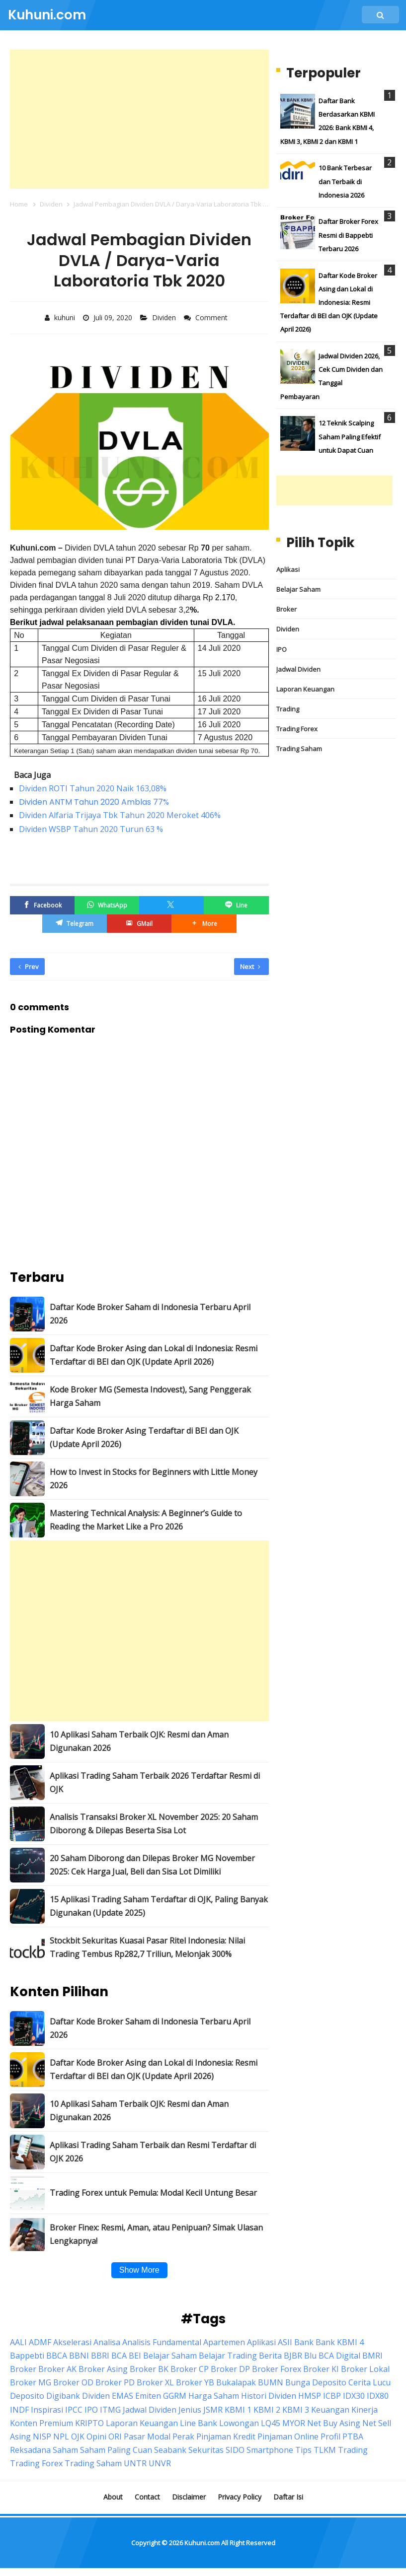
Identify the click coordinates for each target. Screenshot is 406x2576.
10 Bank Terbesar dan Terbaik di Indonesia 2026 (345, 181)
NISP (42, 2436)
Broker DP (230, 2369)
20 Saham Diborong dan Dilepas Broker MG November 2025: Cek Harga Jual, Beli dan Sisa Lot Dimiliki (152, 1865)
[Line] (236, 905)
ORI (115, 2436)
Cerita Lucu (369, 2382)
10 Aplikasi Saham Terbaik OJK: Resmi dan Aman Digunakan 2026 (139, 1741)
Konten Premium (41, 2423)
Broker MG (30, 2382)
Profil (330, 2436)
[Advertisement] (139, 119)
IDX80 (378, 2395)
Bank (304, 2342)
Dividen (165, 317)
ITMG (110, 2409)
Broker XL (155, 2382)
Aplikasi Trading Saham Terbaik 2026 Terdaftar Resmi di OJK (155, 1782)
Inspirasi (47, 2409)
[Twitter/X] (171, 905)
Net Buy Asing (333, 2423)
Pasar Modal (147, 2436)
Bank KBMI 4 (340, 2342)
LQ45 (270, 2423)
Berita (270, 2355)
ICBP (332, 2395)
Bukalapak (236, 2382)
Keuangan (330, 2409)
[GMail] (139, 923)
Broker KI (321, 2369)
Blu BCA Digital (332, 2355)
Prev (28, 966)
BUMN (270, 2382)
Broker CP (189, 2369)
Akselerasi (72, 2342)
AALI (18, 2342)
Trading (287, 708)
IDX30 (354, 2395)
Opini (96, 2436)
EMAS (122, 2395)
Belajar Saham (298, 589)
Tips (303, 2449)
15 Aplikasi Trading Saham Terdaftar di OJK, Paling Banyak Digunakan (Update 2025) (159, 1906)
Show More (139, 2270)
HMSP (309, 2395)
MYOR (293, 2423)
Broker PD (115, 2382)
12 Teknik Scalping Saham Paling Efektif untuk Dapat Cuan (350, 436)
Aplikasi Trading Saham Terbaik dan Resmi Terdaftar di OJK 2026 (153, 2152)
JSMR (213, 2409)
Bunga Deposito (315, 2382)
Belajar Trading (228, 2355)
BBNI (79, 2355)
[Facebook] (42, 905)
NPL (61, 2436)
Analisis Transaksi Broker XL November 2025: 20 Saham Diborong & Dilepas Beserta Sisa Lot (154, 1823)
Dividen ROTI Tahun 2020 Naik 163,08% (92, 788)
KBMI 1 (238, 2409)
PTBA (352, 2436)
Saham (65, 2449)
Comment (212, 317)
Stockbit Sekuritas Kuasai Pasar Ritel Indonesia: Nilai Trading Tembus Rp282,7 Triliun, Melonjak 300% (147, 1947)
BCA (119, 2355)
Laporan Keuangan (305, 689)
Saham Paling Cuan (116, 2449)
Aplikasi (288, 569)
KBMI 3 (295, 2409)
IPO (281, 649)
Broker (286, 609)
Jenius (189, 2409)
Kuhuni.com (202, 2542)
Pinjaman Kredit (225, 2436)
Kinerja (364, 2409)
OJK (77, 2436)
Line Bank (198, 2423)
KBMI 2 (266, 2409)
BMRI (372, 2355)
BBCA (56, 2355)
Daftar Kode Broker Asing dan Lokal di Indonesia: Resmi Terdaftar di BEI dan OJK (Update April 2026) (153, 1355)
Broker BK (149, 2369)
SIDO (235, 2449)
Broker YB (195, 2382)
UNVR (160, 2463)
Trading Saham (299, 748)
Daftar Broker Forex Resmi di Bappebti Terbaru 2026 (348, 235)
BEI (135, 2355)
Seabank (170, 2449)
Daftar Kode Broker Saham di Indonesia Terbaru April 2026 (150, 1314)
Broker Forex (276, 2369)
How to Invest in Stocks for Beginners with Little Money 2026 (153, 1478)
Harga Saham (213, 2395)
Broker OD (73, 2382)
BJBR (293, 2355)
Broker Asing (103, 2369)
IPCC (73, 2409)
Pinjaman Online (288, 2436)
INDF (19, 2409)
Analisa (106, 2342)
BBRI (100, 2355)
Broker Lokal (365, 2369)
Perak (183, 2436)
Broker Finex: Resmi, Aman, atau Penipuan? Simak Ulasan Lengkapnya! (156, 2234)
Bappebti (27, 2355)
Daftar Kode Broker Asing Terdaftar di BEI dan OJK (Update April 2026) (144, 1437)
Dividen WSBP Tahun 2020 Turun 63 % (91, 829)
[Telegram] (74, 923)
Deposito (27, 2395)
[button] (203, 923)
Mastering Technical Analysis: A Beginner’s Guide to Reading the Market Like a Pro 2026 (146, 1520)
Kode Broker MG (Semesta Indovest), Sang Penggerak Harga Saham (150, 1396)
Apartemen (224, 2342)
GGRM (174, 2395)
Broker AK (57, 2369)
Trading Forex (297, 728)
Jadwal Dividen (298, 669)
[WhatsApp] (107, 905)
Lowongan (239, 2423)
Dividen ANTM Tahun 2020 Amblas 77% (94, 802)
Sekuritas (206, 2449)
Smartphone (269, 2449)
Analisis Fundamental (161, 2342)
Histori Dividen (268, 2395)
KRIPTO (89, 2423)
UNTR (135, 2463)
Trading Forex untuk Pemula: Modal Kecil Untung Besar (153, 2192)
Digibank (63, 2395)
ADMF (40, 2342)
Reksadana (30, 2449)
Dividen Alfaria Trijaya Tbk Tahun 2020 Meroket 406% (120, 815)
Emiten (148, 2395)
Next (250, 966)
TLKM (325, 2449)
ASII (285, 2342)
